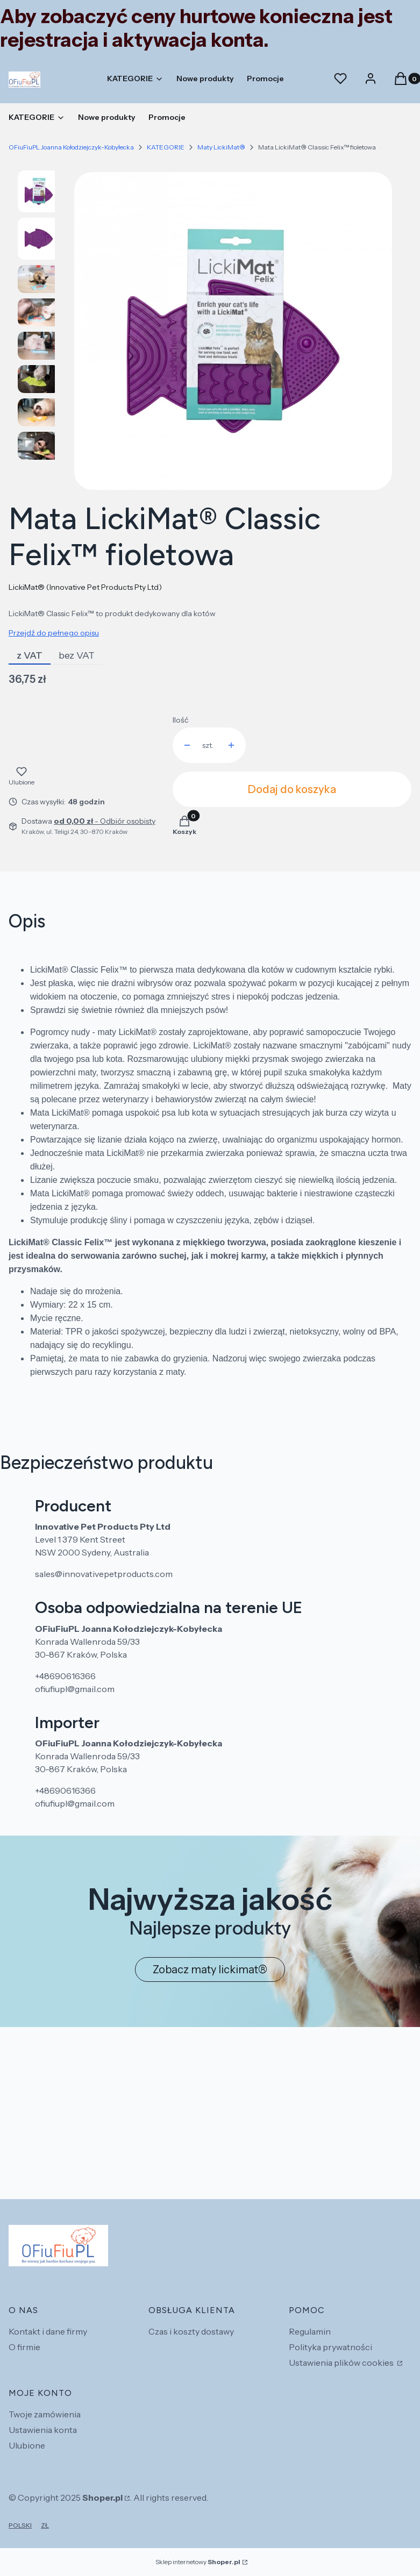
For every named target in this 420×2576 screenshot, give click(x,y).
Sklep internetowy (197, 2562)
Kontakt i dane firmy (48, 2331)
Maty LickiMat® (221, 147)
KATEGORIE (165, 147)
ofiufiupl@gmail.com (75, 1688)
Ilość (180, 720)
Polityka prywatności (330, 2347)
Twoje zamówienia (45, 2414)
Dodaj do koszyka (292, 789)
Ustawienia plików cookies (342, 2362)
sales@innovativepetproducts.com (104, 1573)
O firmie (24, 2347)
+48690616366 (65, 1676)
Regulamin (310, 2331)
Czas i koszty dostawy (191, 2331)
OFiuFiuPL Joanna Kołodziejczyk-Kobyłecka (71, 147)
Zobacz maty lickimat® (210, 1969)
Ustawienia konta (43, 2429)
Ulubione (27, 2445)
